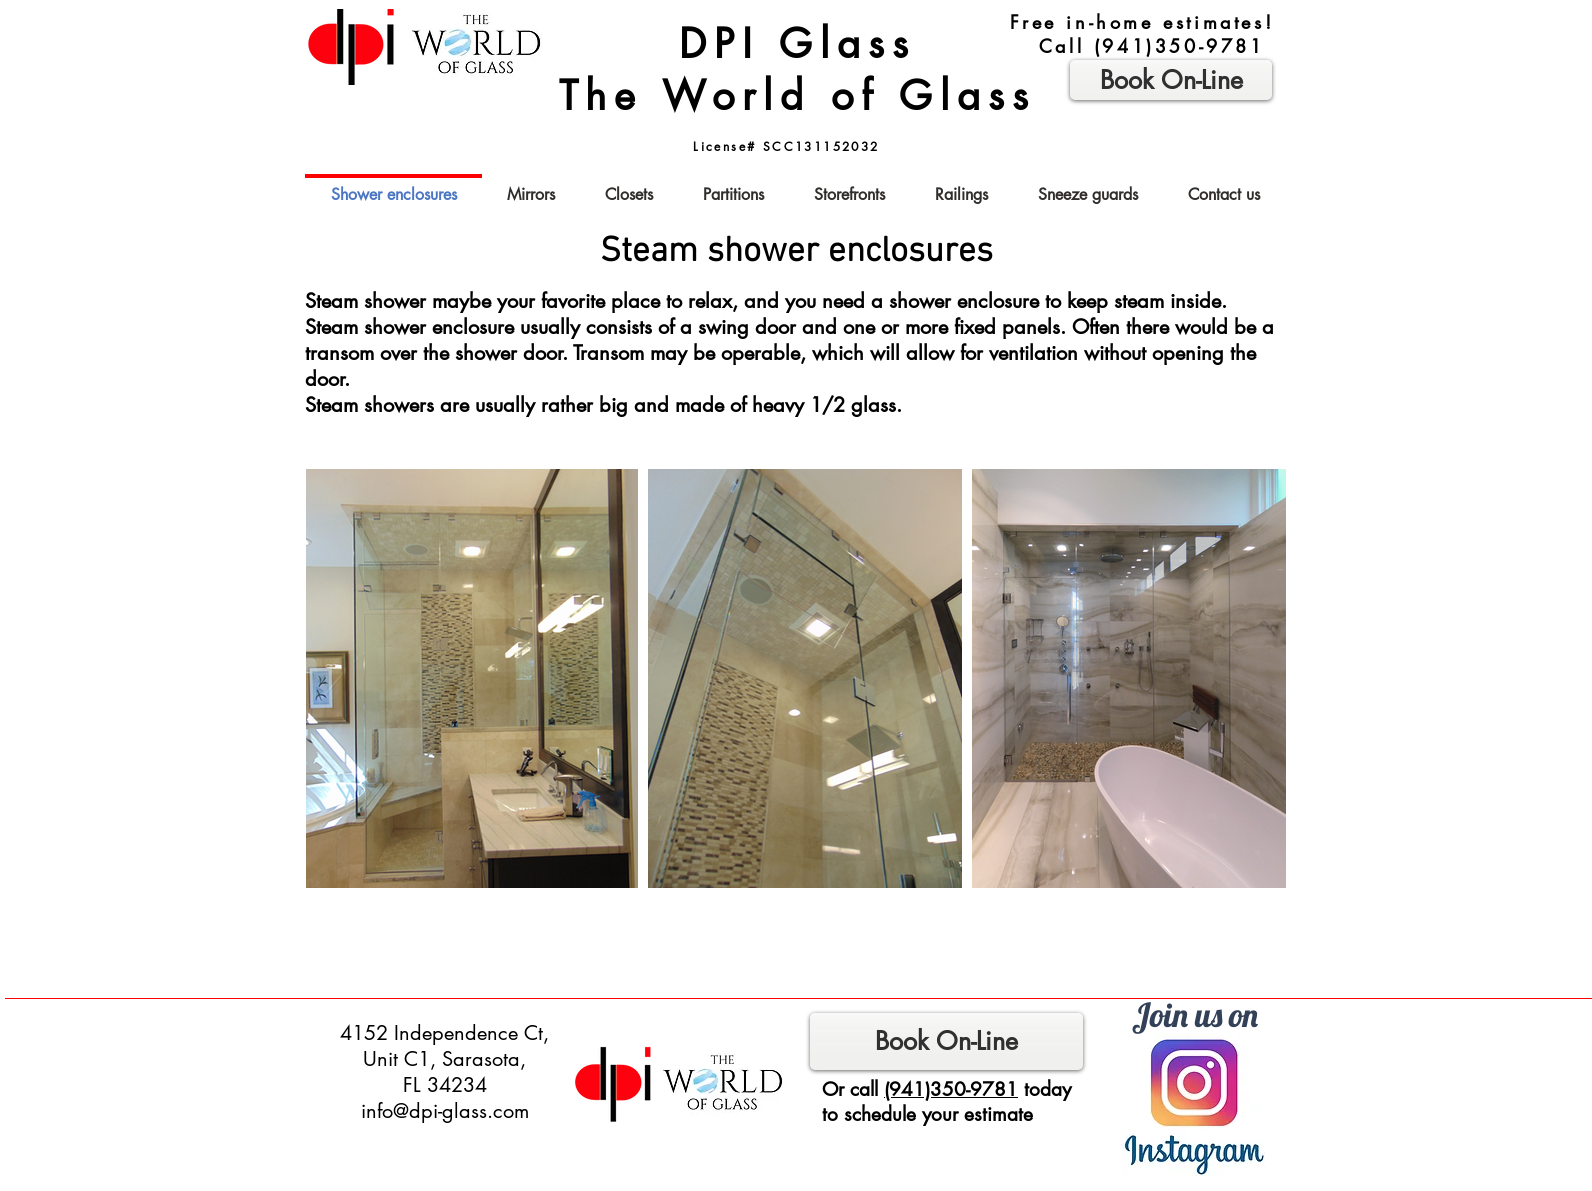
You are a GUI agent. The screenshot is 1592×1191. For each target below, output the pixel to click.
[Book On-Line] (946, 1041)
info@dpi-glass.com (445, 1111)
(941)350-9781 (1179, 46)
